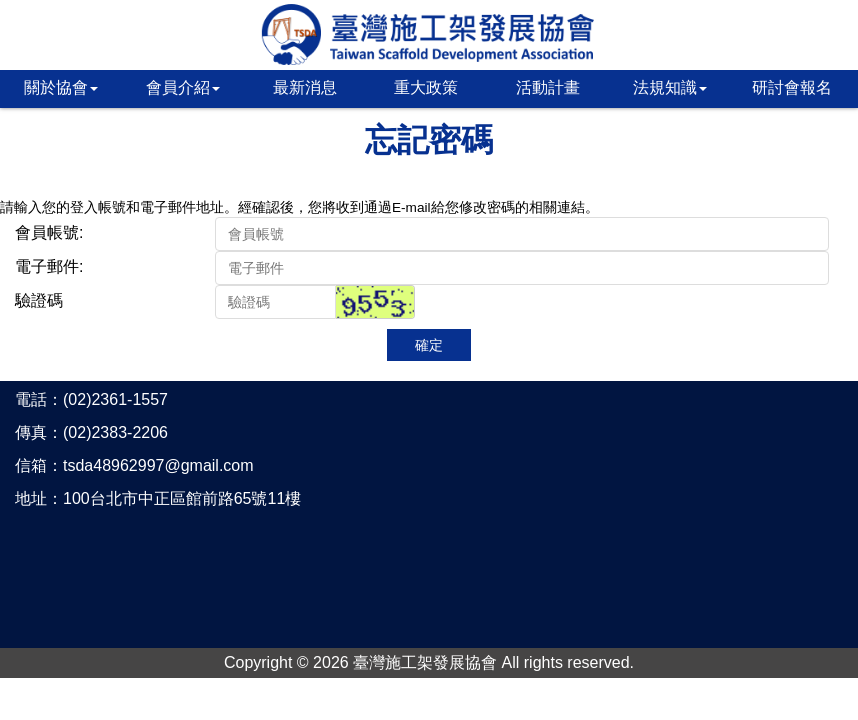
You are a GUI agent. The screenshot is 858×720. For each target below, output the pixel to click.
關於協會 (61, 87)
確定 (429, 345)
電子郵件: (49, 266)
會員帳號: (49, 232)
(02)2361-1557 (115, 399)
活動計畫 (548, 87)
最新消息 (305, 87)
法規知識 (670, 87)
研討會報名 (792, 87)
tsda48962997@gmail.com (158, 465)
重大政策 (426, 87)
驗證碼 (39, 300)
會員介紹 (183, 87)
